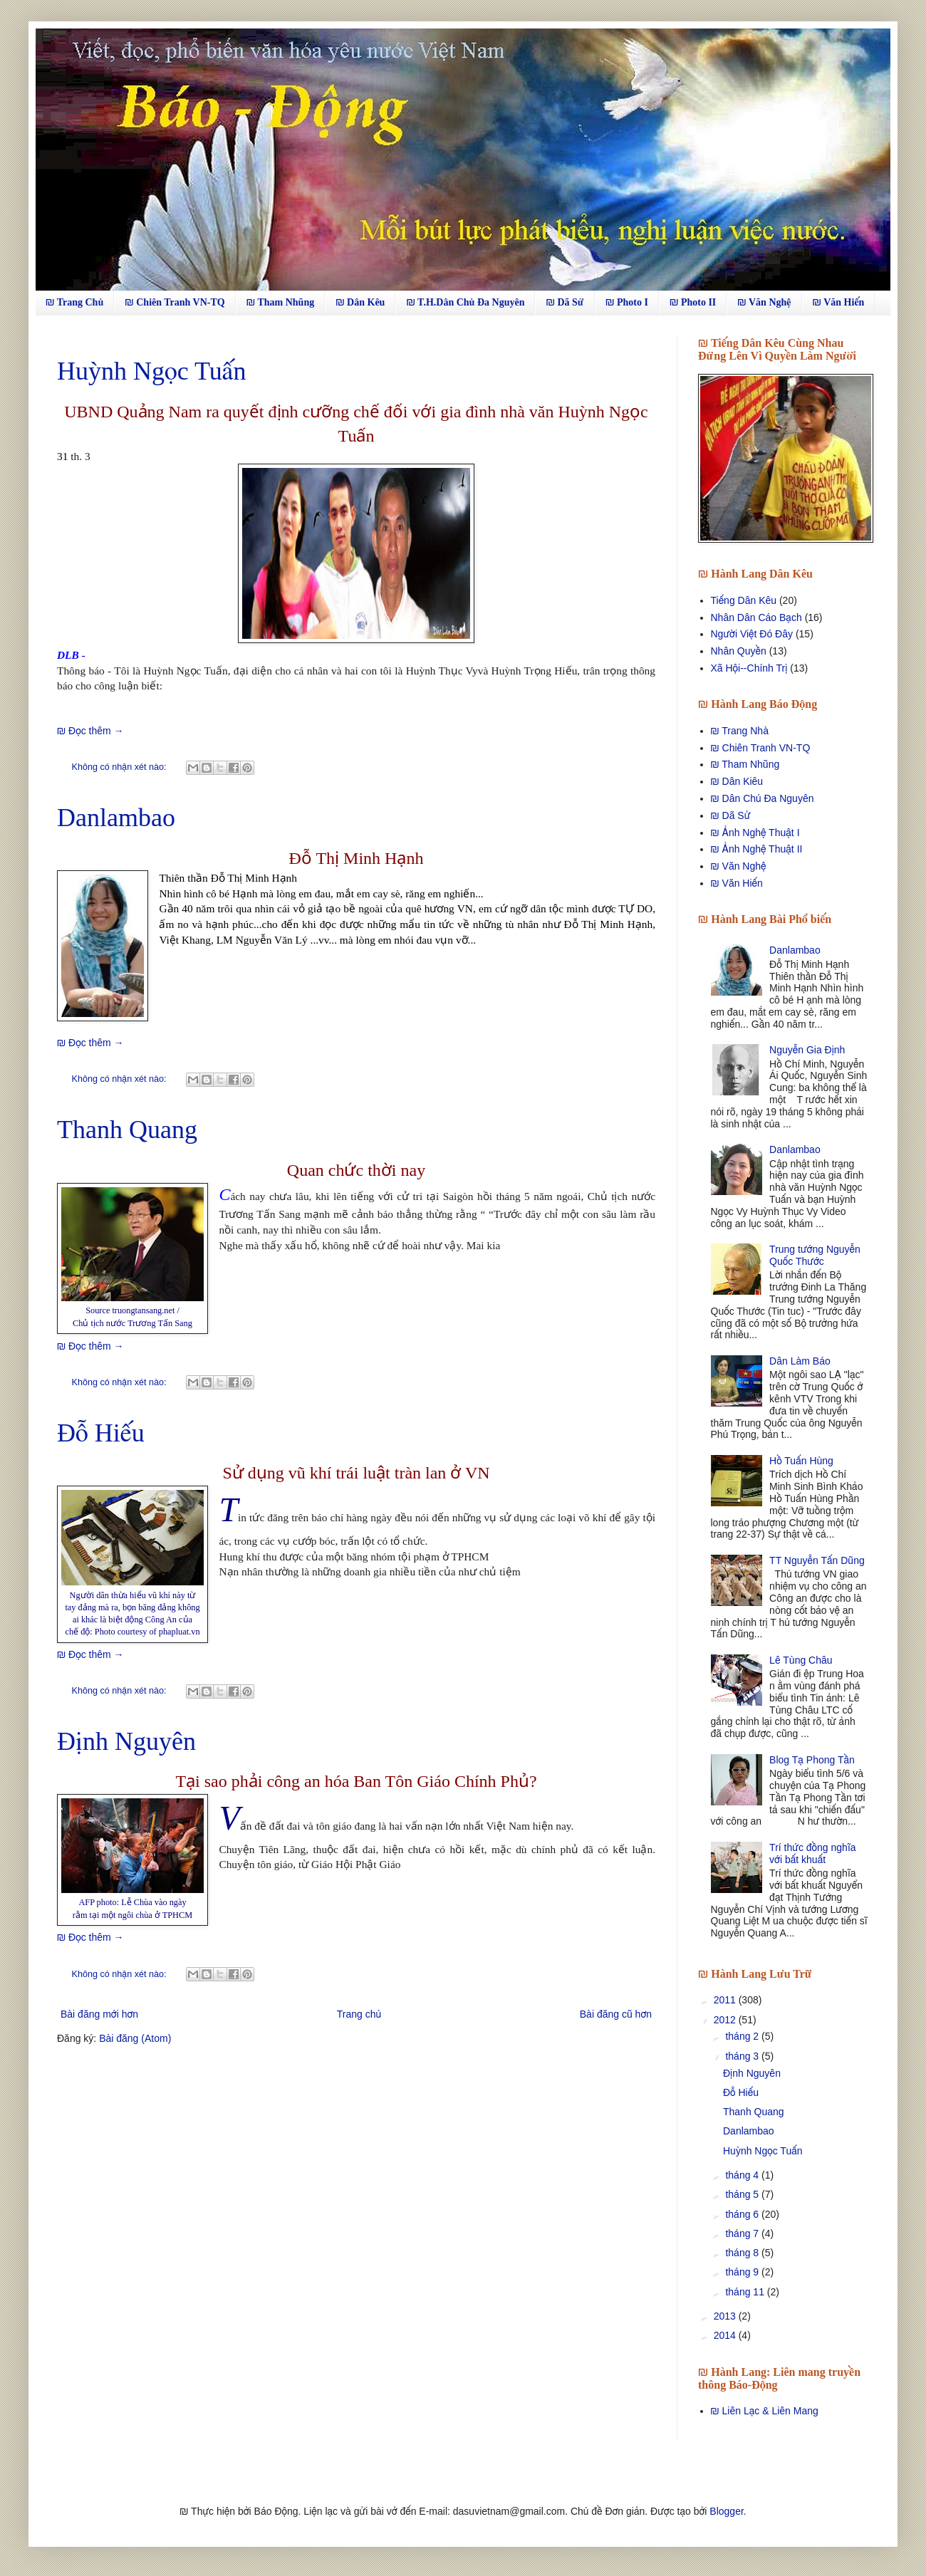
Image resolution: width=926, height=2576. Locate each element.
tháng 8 (743, 2252)
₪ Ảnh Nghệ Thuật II (757, 849)
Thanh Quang (127, 1129)
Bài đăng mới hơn (99, 2014)
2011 (726, 2000)
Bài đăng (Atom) (135, 2038)
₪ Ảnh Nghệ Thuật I (755, 832)
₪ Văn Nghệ (764, 302)
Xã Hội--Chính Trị (749, 668)
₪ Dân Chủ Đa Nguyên (762, 798)
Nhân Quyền (738, 651)
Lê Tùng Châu (800, 1660)
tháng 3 (743, 2056)
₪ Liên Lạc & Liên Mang (764, 2410)
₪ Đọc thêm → (90, 730)
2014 (726, 2335)
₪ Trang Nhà (740, 730)
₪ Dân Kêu (360, 302)
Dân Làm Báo (800, 1361)
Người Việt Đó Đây (752, 634)
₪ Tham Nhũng (280, 302)
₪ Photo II (693, 302)
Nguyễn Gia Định (807, 1049)
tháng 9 (743, 2272)
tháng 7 (743, 2233)
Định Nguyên (126, 1741)
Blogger (726, 2511)
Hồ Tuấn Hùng (801, 1460)
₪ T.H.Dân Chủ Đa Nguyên (465, 302)
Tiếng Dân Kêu (744, 600)
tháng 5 (743, 2194)
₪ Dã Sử (565, 302)
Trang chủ (359, 2014)
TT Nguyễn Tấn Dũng (817, 1560)
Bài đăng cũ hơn (616, 2014)
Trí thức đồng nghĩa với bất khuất (812, 1853)
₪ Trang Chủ (74, 302)
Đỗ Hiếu (101, 1433)
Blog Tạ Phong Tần (812, 1760)
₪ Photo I (626, 302)
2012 (726, 2019)
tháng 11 (745, 2292)
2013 (726, 2316)
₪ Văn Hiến (839, 302)
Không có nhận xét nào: (120, 767)
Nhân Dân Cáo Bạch (756, 617)
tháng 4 (743, 2175)
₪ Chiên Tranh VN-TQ (174, 302)
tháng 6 (743, 2214)
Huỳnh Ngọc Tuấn (151, 371)
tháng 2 (743, 2036)
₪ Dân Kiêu (737, 781)
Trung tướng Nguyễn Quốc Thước (814, 1255)
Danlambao (116, 817)
